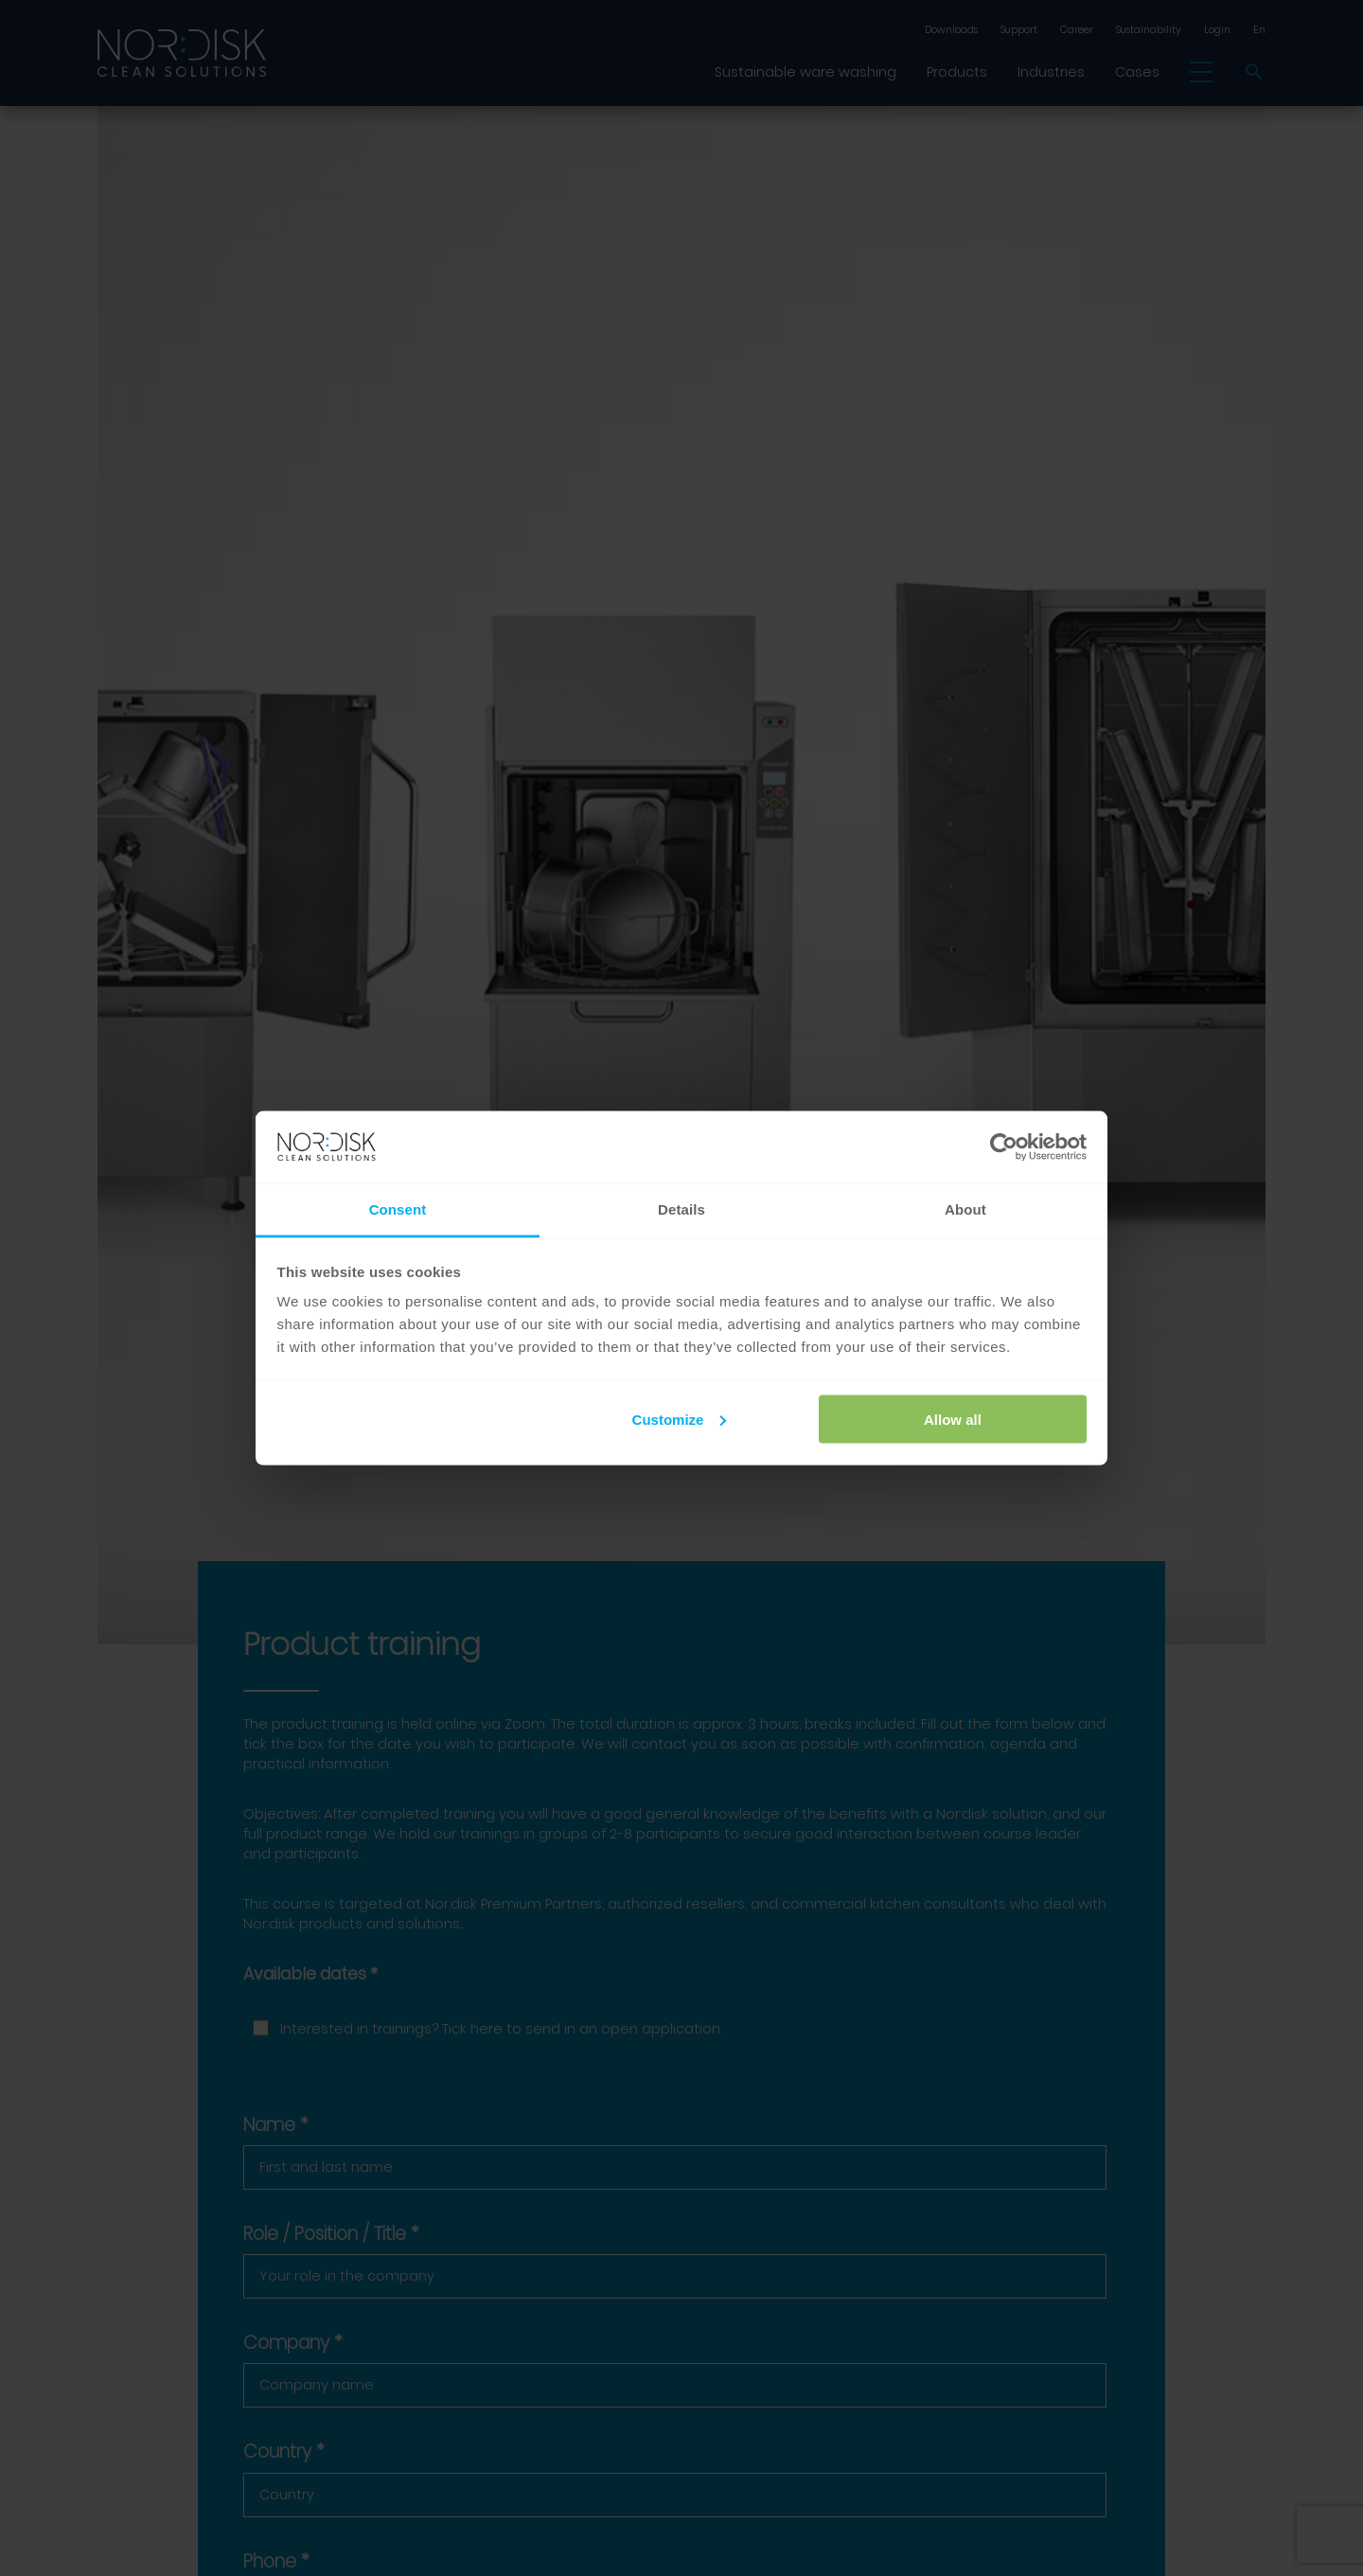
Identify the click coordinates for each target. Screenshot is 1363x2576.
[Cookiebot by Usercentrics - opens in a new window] (1004, 1147)
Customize (679, 1419)
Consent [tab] (398, 1209)
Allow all (953, 1419)
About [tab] (965, 1209)
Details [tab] (681, 1209)
